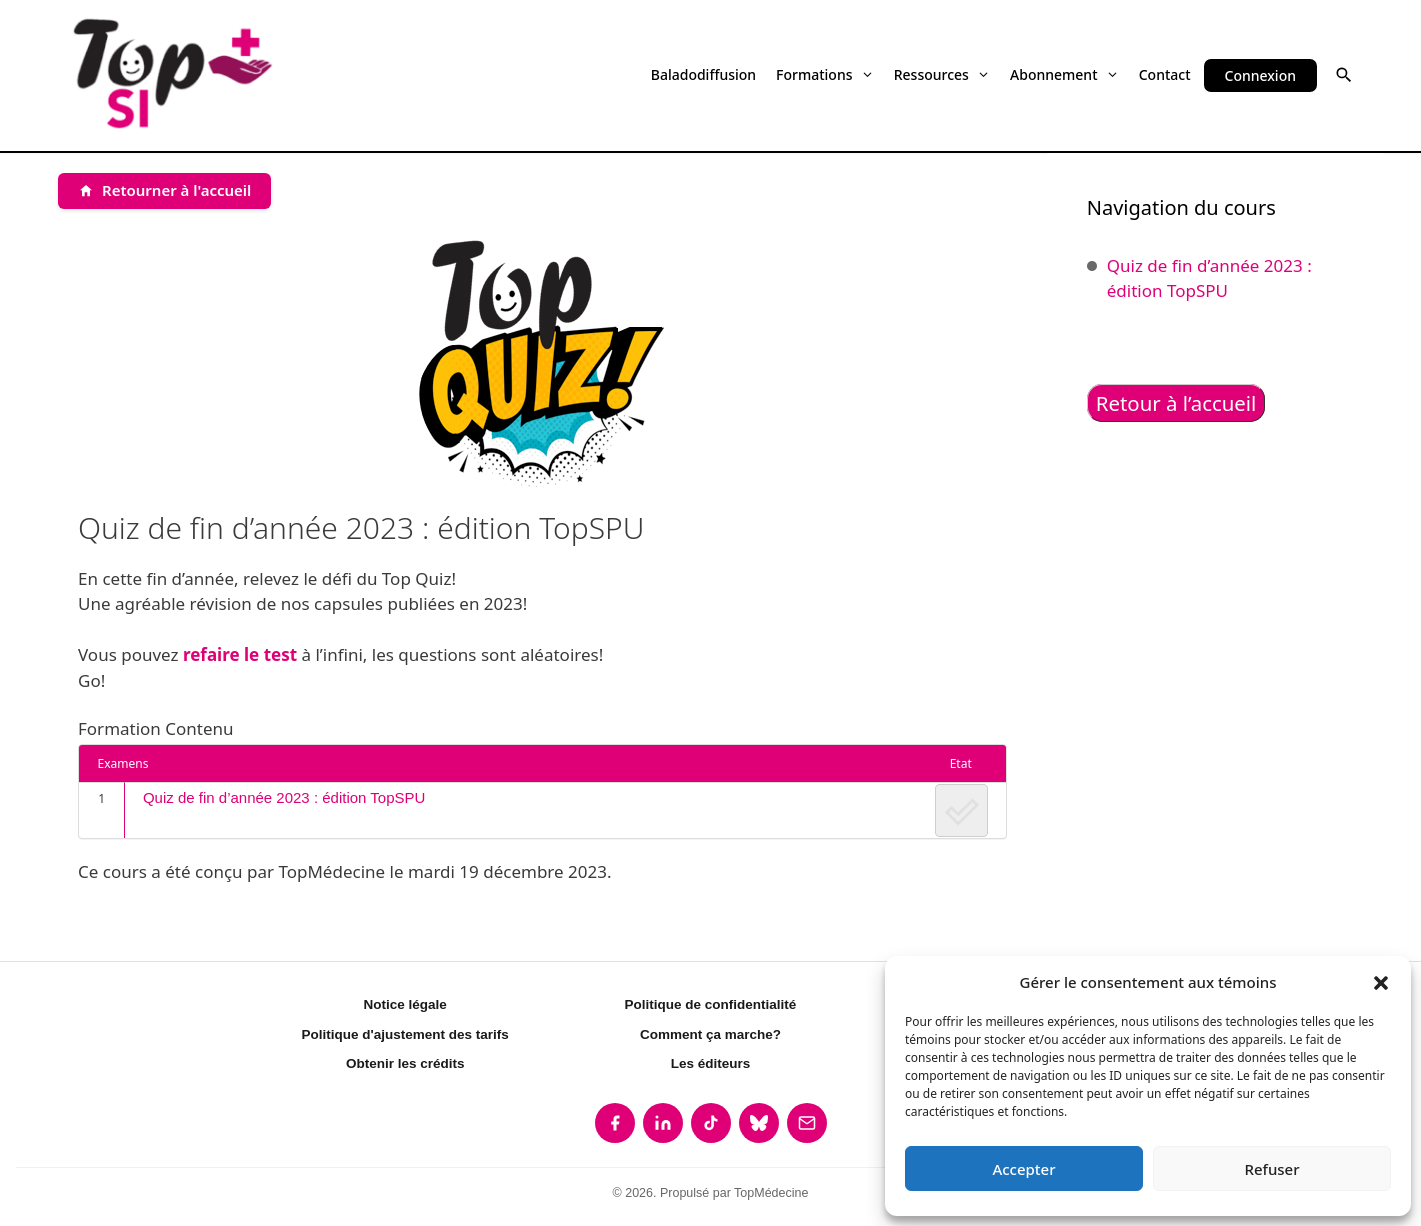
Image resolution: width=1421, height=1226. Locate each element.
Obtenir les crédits (405, 1063)
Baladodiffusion (703, 74)
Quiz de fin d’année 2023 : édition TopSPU (284, 797)
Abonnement (1064, 74)
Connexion (1260, 75)
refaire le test (240, 654)
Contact (1165, 74)
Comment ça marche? (710, 1034)
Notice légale (405, 1004)
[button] (1381, 982)
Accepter (1023, 1169)
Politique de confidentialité (711, 1004)
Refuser (1271, 1169)
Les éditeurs (711, 1063)
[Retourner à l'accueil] (164, 191)
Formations (825, 74)
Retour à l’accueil (1176, 403)
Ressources (942, 74)
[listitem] (615, 1123)
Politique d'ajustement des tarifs (405, 1034)
